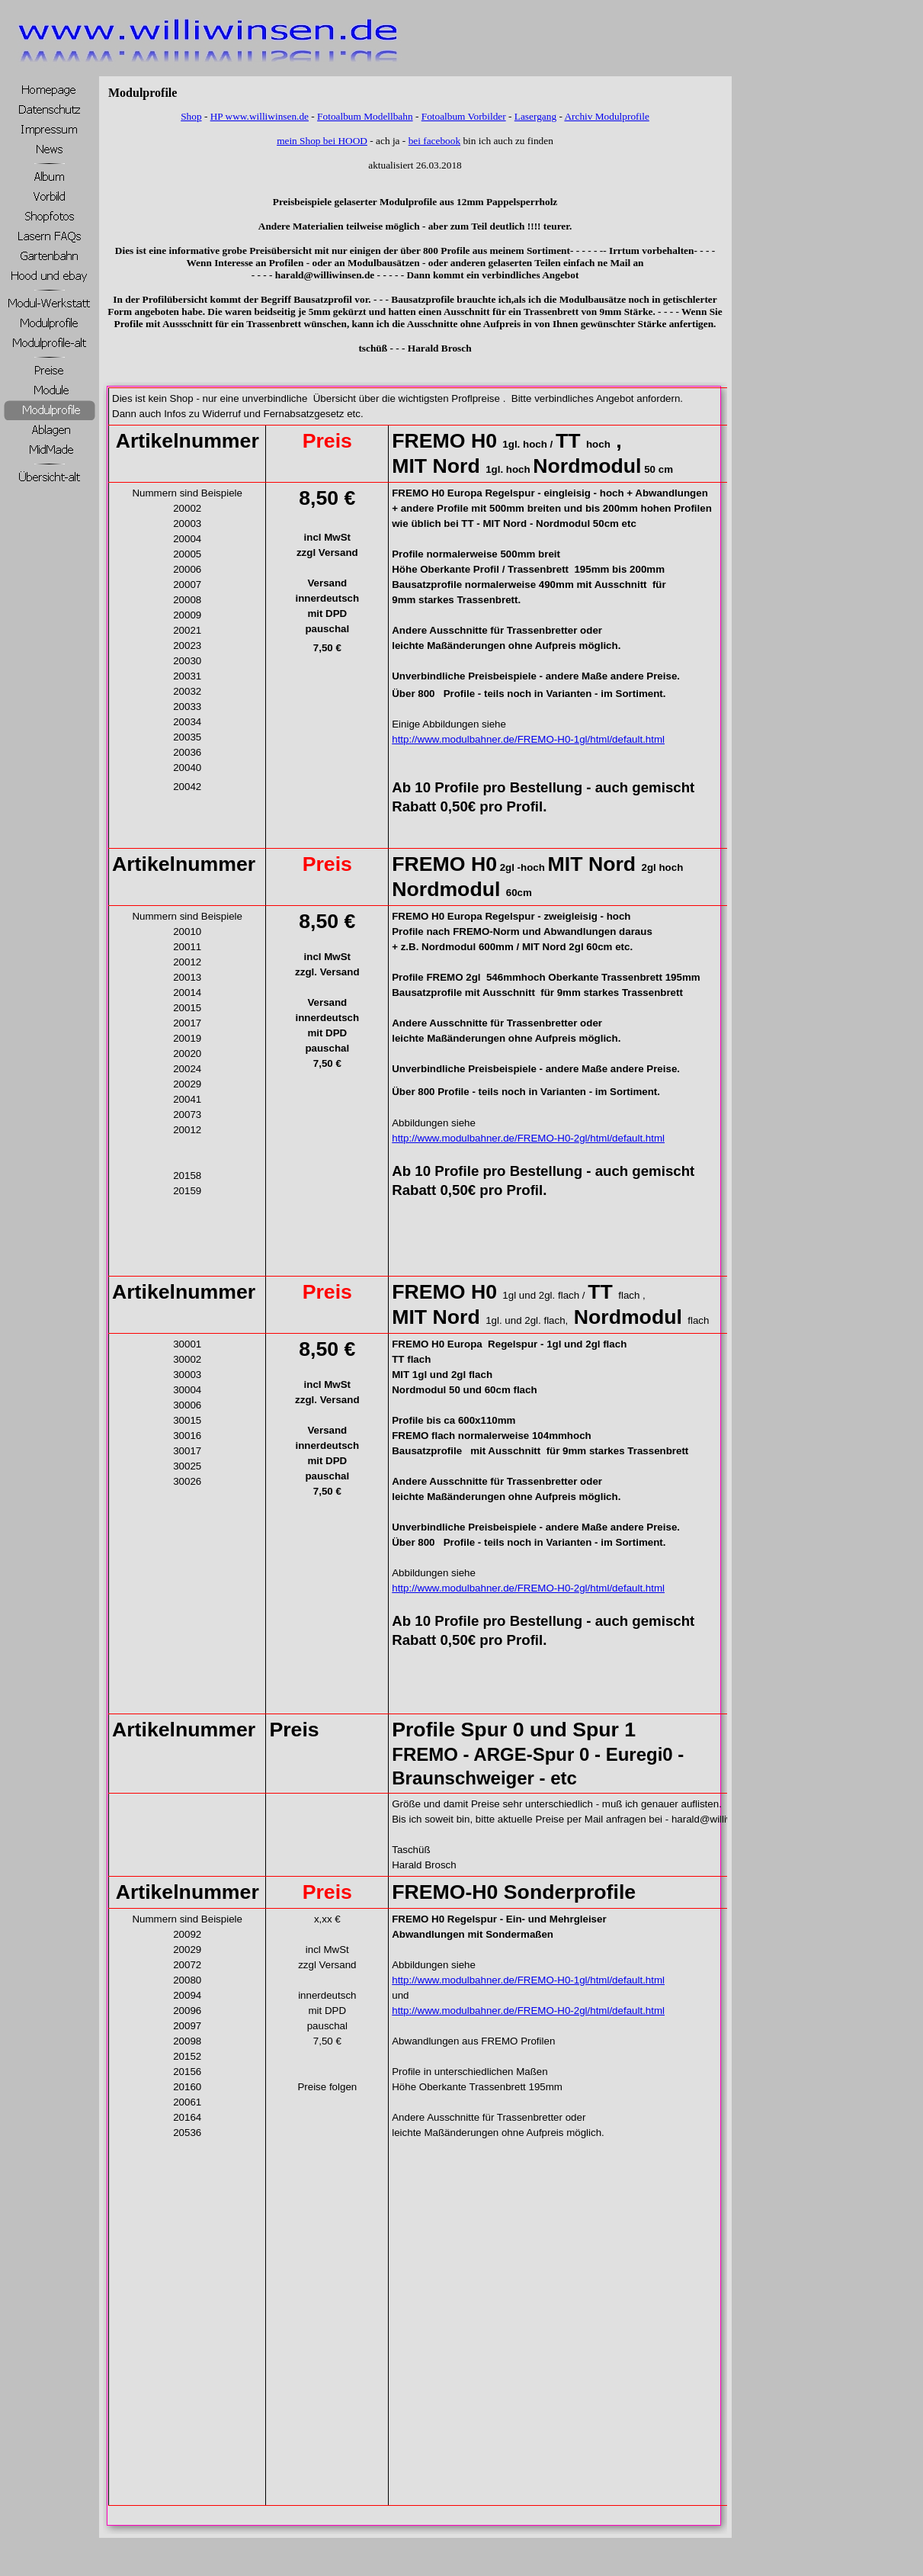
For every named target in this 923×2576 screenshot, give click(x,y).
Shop (191, 116)
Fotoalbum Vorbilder (463, 116)
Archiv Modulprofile (606, 116)
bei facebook (434, 140)
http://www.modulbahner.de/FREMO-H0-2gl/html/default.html (528, 1138)
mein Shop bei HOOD (322, 140)
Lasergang (535, 116)
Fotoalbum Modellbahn (365, 116)
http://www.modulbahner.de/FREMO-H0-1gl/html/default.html (528, 739)
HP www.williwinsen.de (259, 116)
